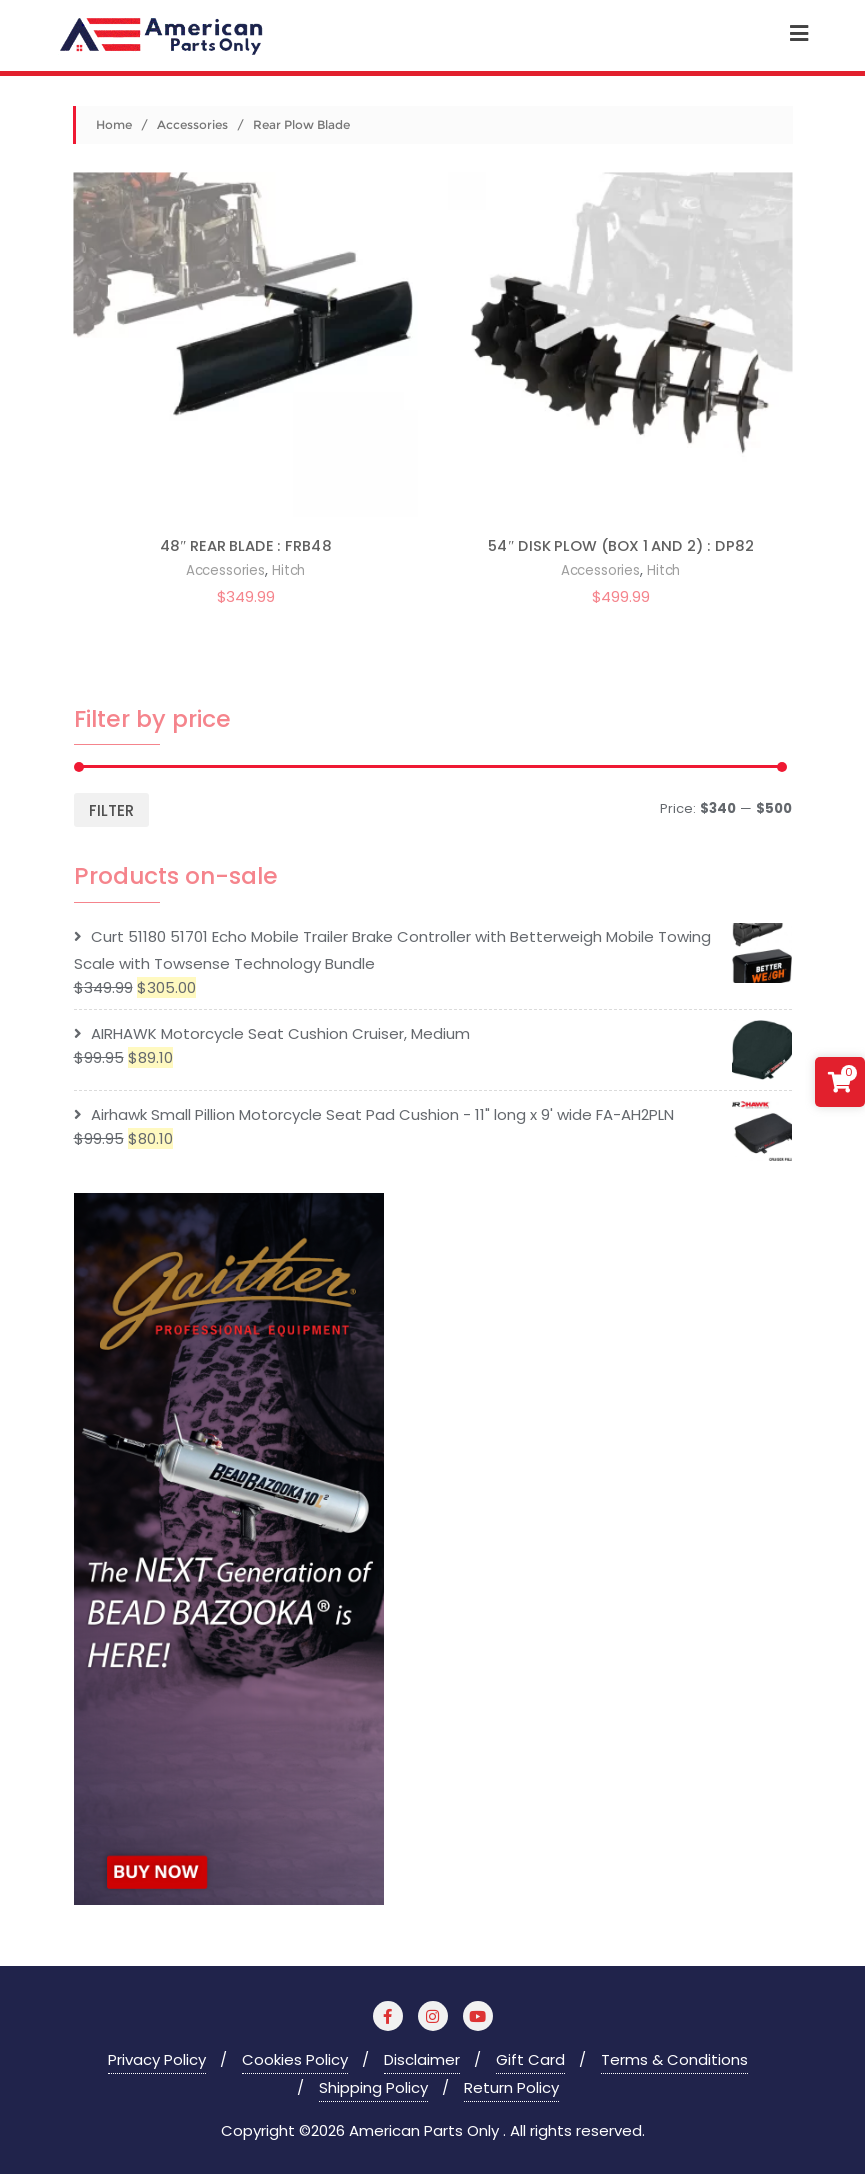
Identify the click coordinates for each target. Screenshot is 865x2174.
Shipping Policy (373, 2087)
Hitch (287, 570)
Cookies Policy (295, 2059)
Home (114, 124)
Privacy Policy (157, 2059)
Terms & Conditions (674, 2059)
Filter (111, 810)
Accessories (192, 124)
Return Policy (511, 2087)
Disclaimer (422, 2059)
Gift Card (530, 2059)
